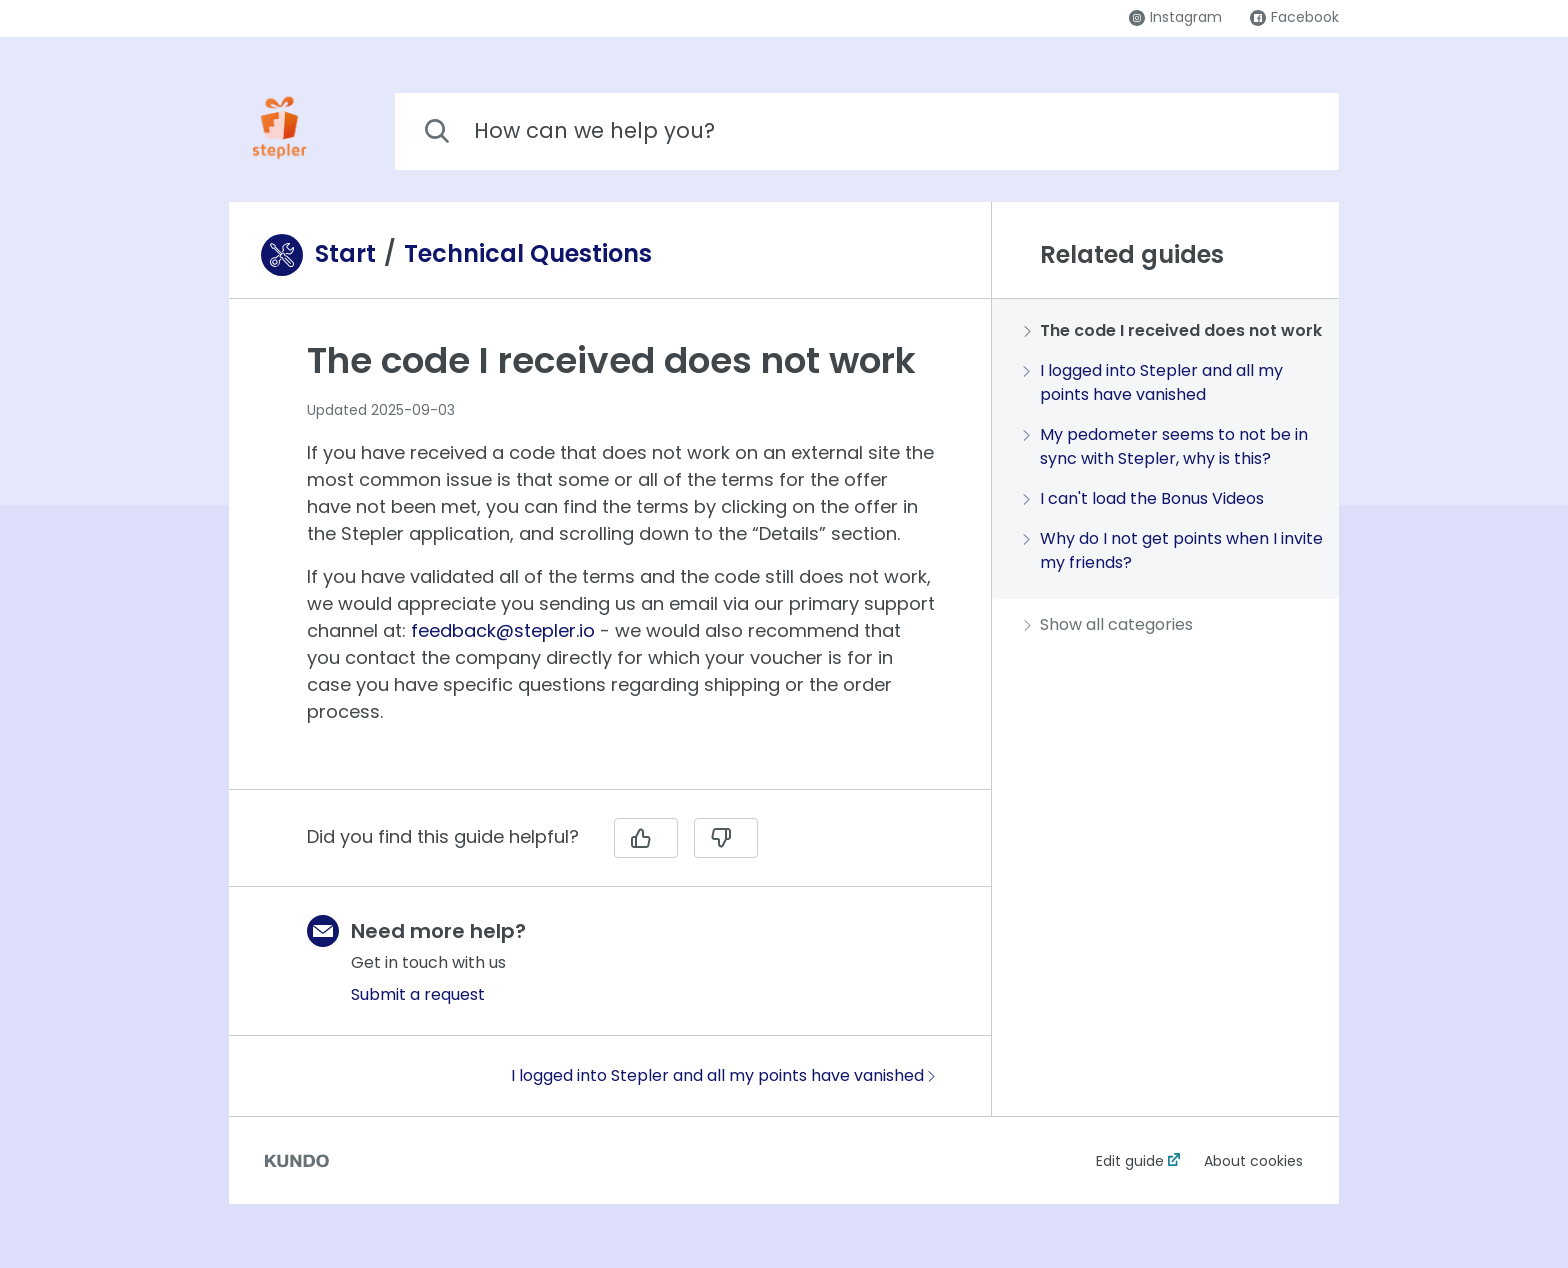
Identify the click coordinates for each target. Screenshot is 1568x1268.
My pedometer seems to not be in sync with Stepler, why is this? (1166, 446)
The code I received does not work (1173, 330)
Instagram (1175, 17)
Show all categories (1108, 624)
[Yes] (646, 838)
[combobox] (867, 131)
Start (345, 254)
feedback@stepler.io (503, 630)
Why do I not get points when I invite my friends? (1173, 550)
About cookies (1253, 1161)
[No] (726, 838)
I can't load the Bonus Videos (1144, 498)
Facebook (1294, 17)
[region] (610, 556)
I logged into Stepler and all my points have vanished (723, 1075)
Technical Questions (528, 254)
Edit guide (1130, 1161)
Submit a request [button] (418, 994)
